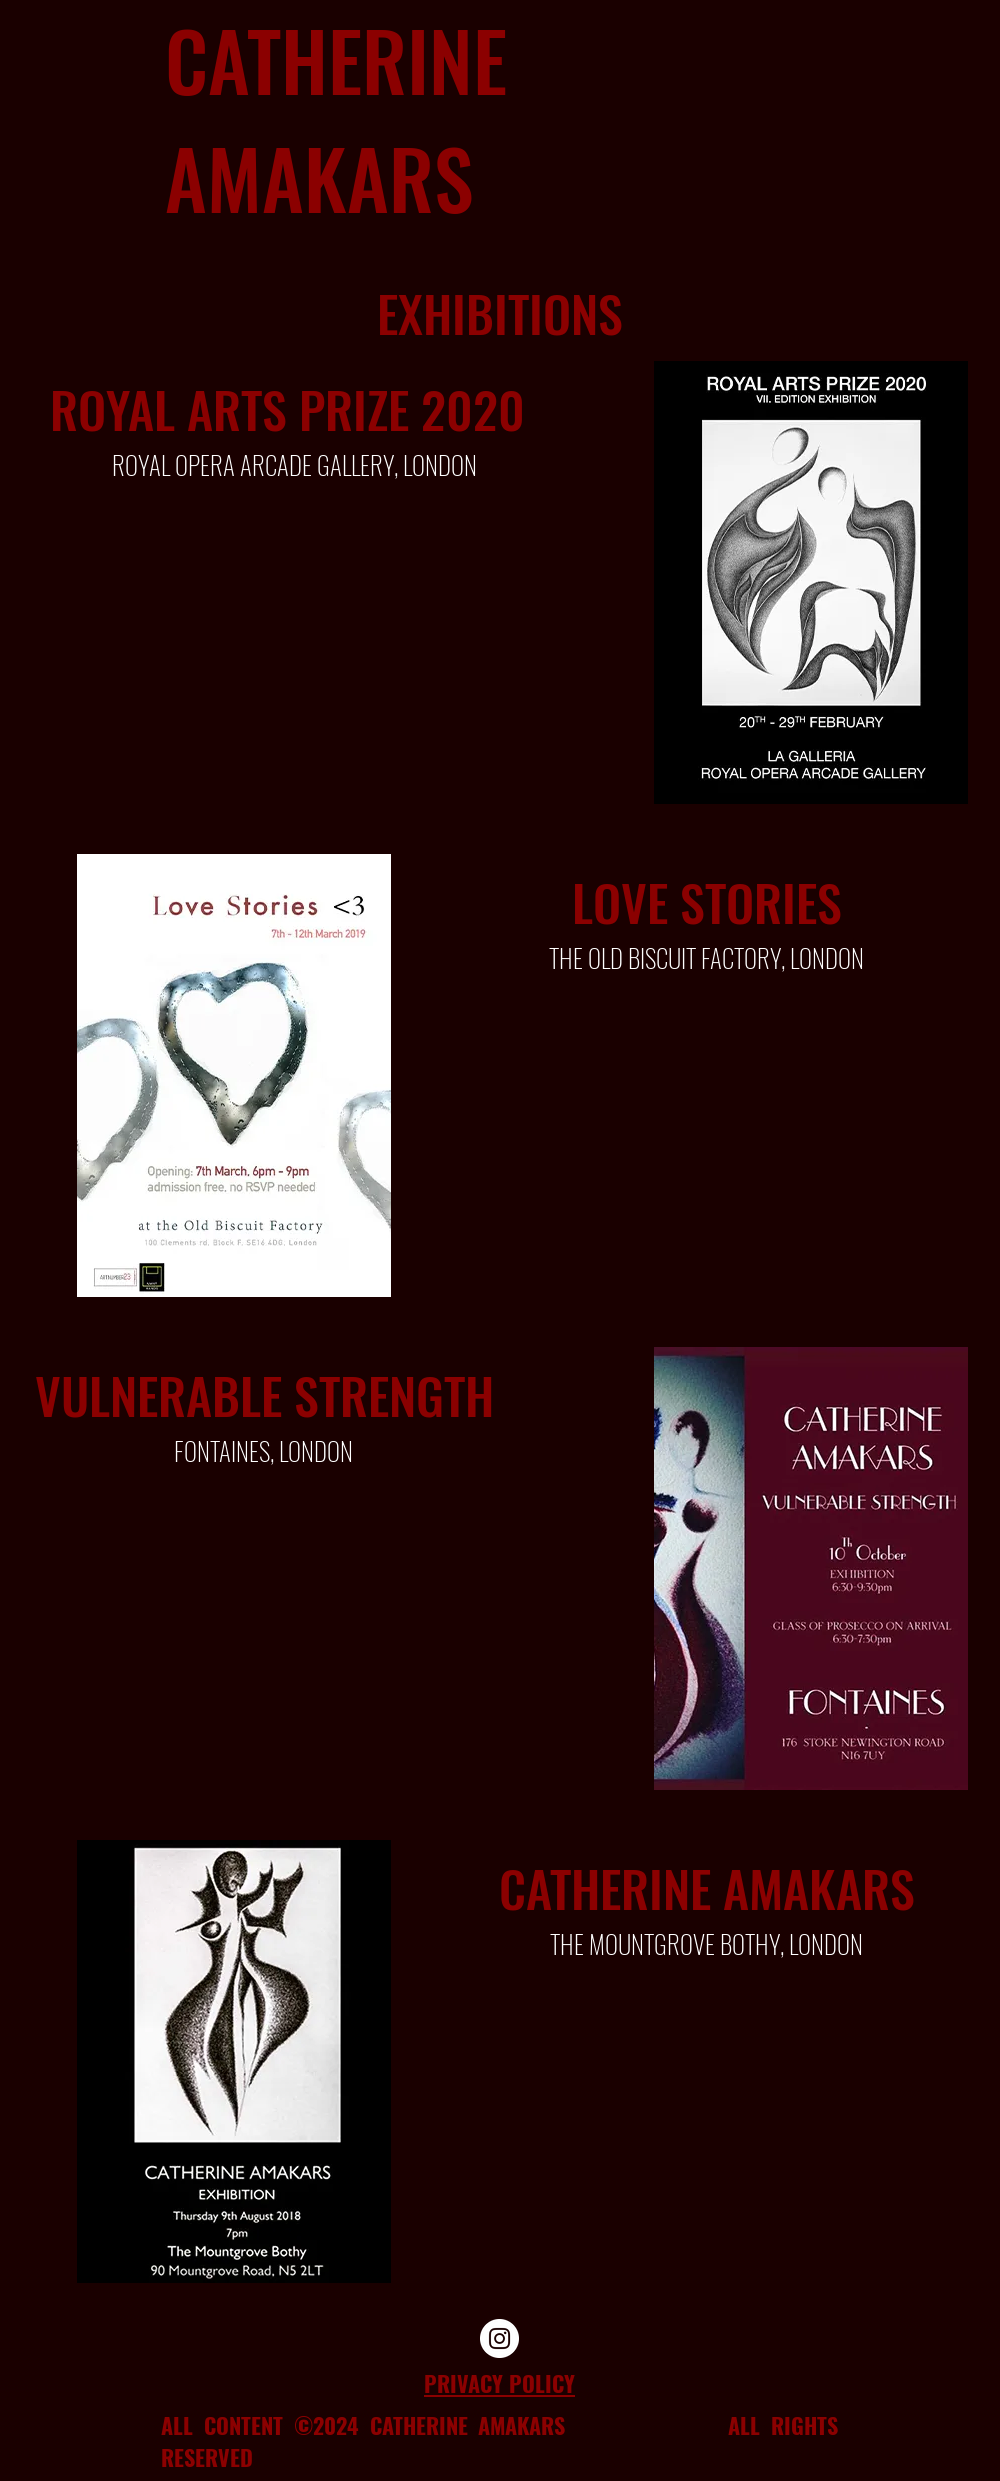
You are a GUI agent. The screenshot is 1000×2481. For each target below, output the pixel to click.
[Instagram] (499, 2338)
